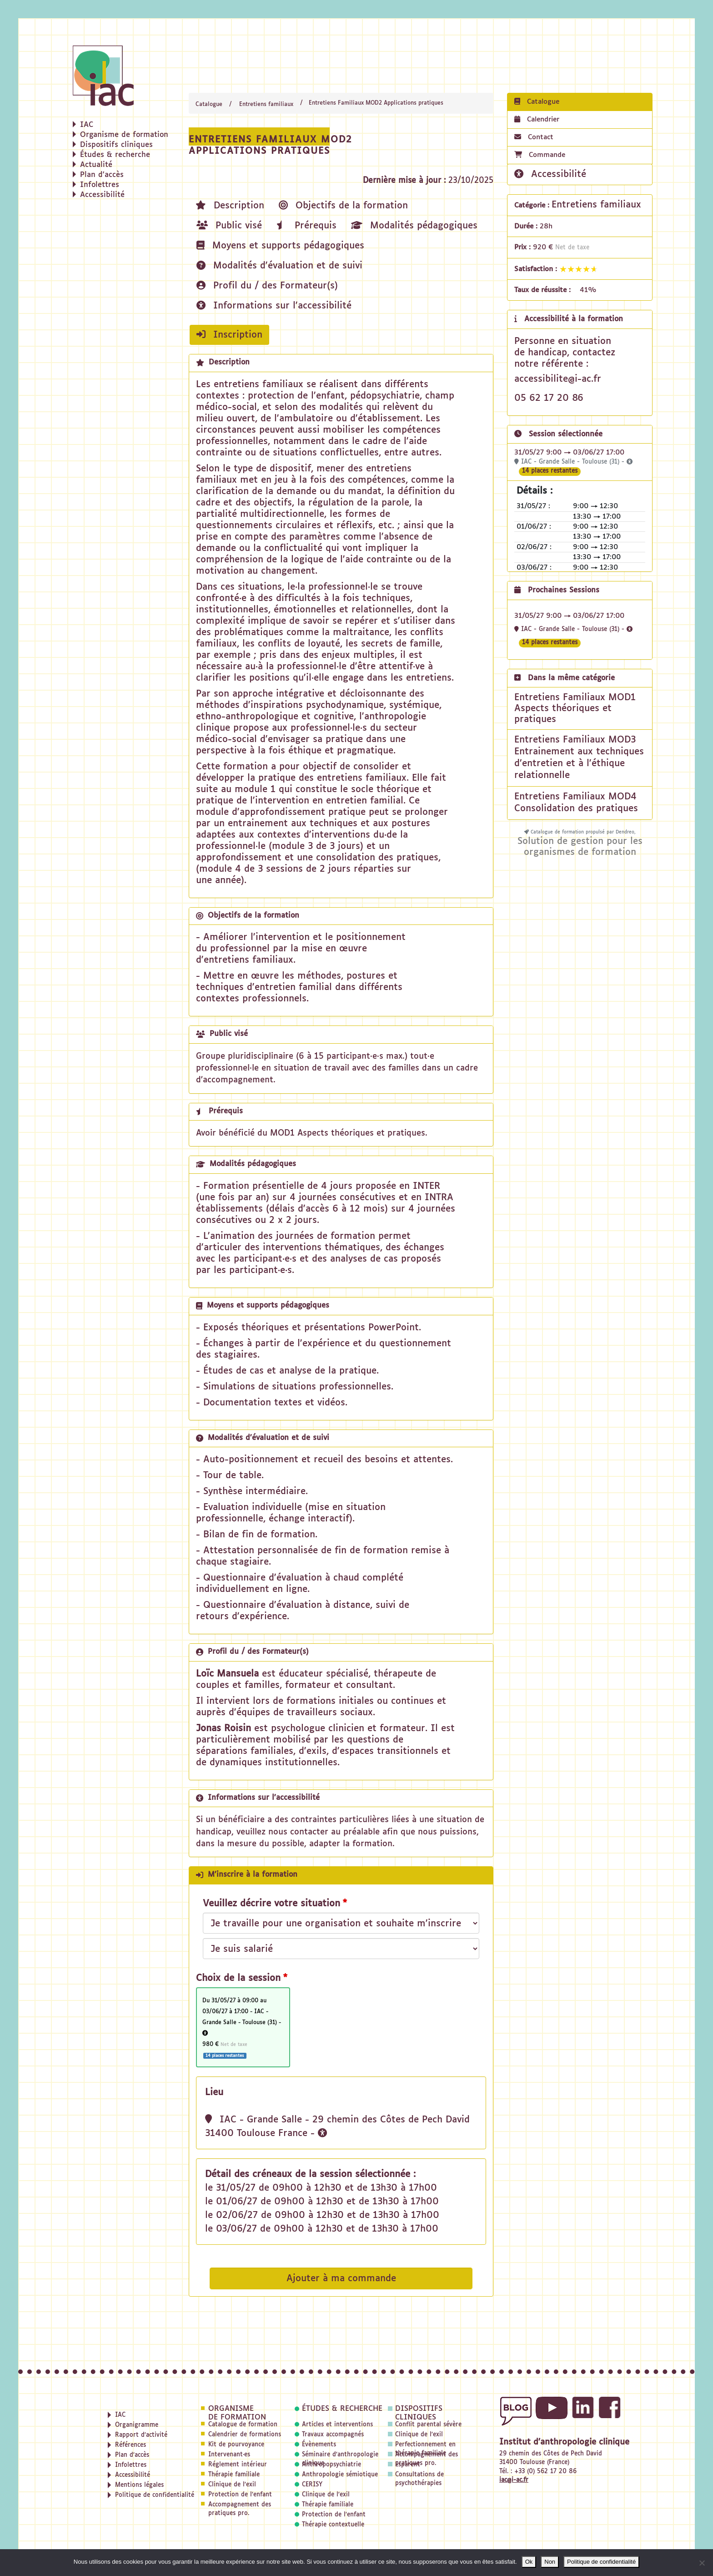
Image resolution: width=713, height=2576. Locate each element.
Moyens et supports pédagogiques (280, 245)
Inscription (229, 334)
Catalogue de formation (242, 2425)
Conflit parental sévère (428, 2425)
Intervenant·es (229, 2455)
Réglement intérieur (237, 2465)
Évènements (319, 2445)
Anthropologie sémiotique (340, 2475)
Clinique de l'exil (232, 2485)
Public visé (229, 225)
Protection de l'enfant (240, 2495)
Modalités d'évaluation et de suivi (279, 265)
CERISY (312, 2485)
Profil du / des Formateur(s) (267, 285)
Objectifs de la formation (343, 205)
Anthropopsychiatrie (331, 2465)
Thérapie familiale (234, 2475)
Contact (533, 137)
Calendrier (536, 119)
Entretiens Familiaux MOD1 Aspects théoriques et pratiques (575, 708)
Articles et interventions (337, 2425)
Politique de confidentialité (601, 2561)
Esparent (407, 2465)
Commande (539, 154)
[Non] (701, 2562)
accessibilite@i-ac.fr (557, 379)
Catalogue (209, 104)
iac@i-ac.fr (513, 2480)
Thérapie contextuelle (333, 2525)
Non (549, 2561)
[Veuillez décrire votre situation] (341, 1948)
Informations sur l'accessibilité (273, 305)
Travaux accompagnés (333, 2435)
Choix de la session (238, 1978)
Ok (529, 2561)
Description (230, 205)
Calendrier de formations (244, 2435)
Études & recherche (342, 2409)
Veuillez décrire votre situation (271, 1903)
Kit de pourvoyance (236, 2445)
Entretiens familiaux (266, 104)
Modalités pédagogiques (414, 225)
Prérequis (306, 225)
